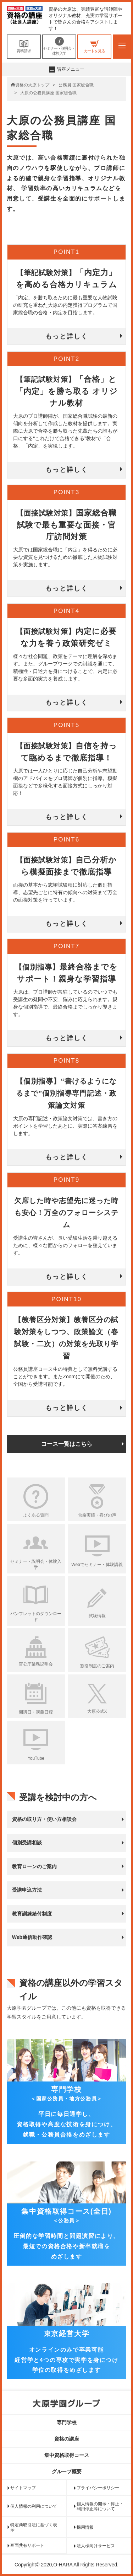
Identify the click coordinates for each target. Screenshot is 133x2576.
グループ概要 (67, 2471)
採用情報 (85, 2527)
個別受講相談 (27, 1842)
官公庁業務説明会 (36, 1664)
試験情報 (97, 1615)
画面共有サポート (27, 2545)
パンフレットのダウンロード (35, 1616)
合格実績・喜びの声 (97, 1515)
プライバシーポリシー (98, 2487)
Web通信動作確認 (32, 1937)
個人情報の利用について (33, 2506)
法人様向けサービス (96, 2545)
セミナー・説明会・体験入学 (59, 46)
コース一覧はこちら (66, 1444)
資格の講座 (66, 2439)
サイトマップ (23, 2487)
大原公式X (97, 1711)
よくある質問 (36, 1515)
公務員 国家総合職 (76, 84)
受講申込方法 (27, 1890)
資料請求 (23, 46)
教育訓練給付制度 (32, 1914)
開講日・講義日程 (36, 1712)
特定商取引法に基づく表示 (33, 2527)
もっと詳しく (66, 336)
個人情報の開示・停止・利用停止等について (100, 2506)
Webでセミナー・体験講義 (96, 1564)
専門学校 (67, 2422)
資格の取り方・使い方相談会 (44, 1819)
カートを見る (94, 46)
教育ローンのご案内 (34, 1866)
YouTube (36, 1758)
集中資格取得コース (66, 2455)
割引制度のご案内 (97, 1665)
